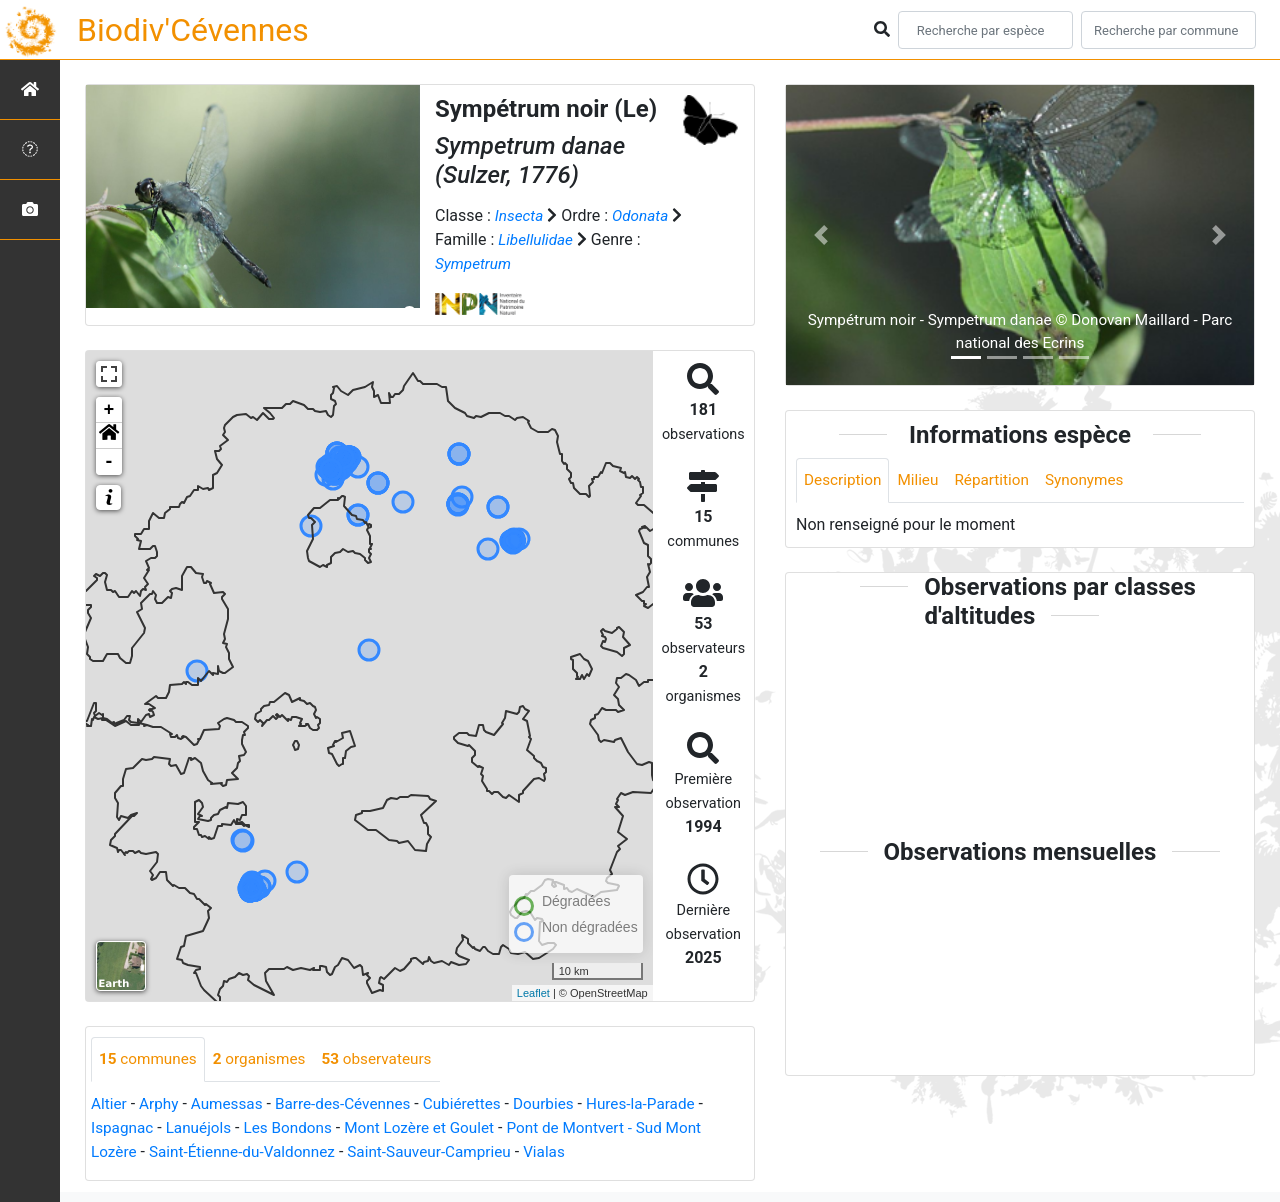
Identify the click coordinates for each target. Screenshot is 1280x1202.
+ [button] (109, 410)
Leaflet (533, 993)
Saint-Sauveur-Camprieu (443, 1152)
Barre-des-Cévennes (353, 1104)
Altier (109, 1104)
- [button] (109, 462)
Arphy (161, 1104)
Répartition (999, 480)
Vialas (564, 1152)
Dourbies (561, 1104)
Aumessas (231, 1104)
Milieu (922, 480)
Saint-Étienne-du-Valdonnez (248, 1152)
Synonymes (1095, 480)
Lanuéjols (203, 1128)
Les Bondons (295, 1128)
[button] (109, 436)
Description (844, 480)
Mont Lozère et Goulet (432, 1128)
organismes (265, 1059)
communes (150, 1059)
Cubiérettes (477, 1104)
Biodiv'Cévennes (193, 30)
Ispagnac (123, 1128)
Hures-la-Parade (663, 1104)
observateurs (387, 1059)
